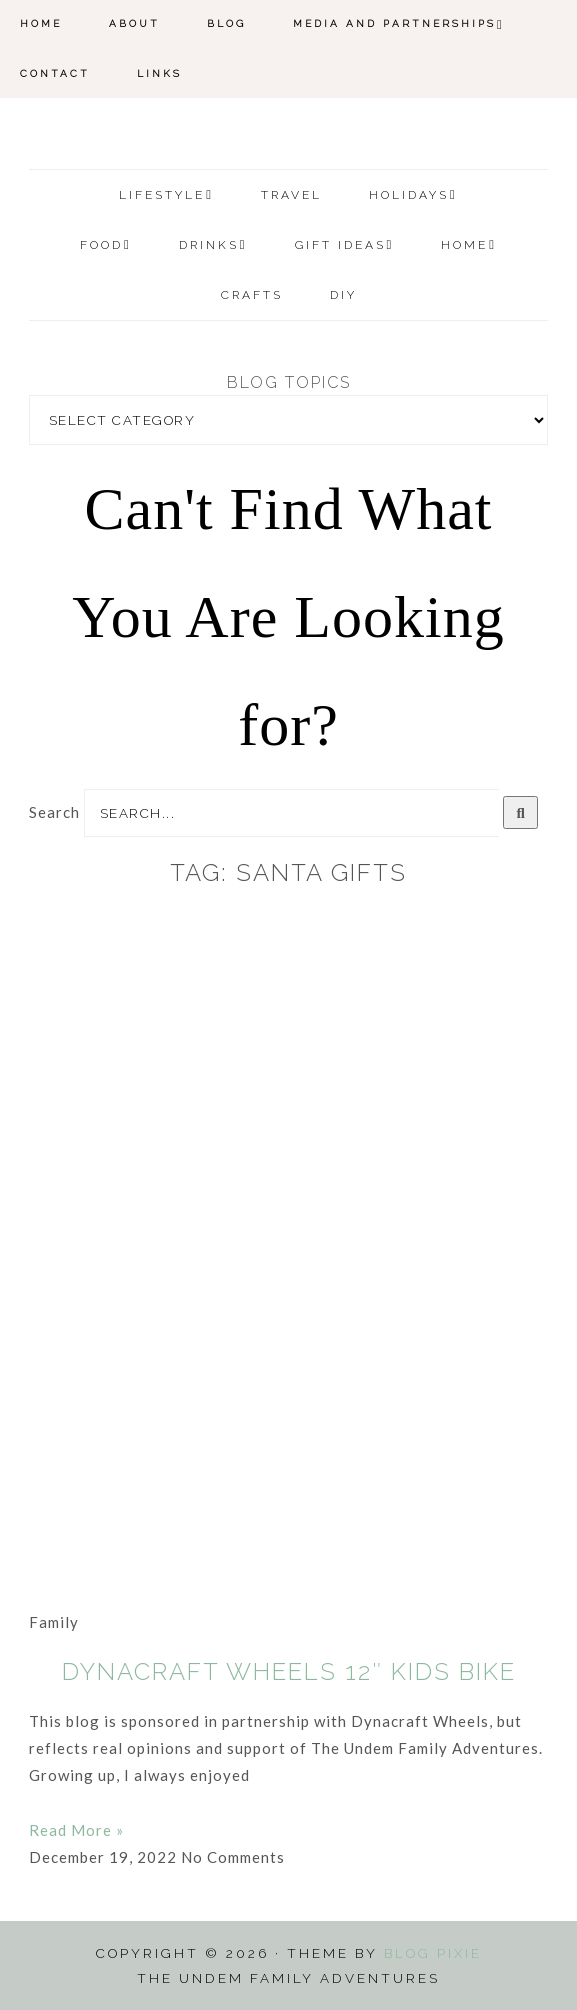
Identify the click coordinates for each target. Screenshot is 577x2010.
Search (54, 812)
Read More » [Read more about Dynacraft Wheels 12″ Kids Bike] (76, 1830)
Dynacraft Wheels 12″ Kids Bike (289, 1671)
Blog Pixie (433, 1953)
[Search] (520, 812)
